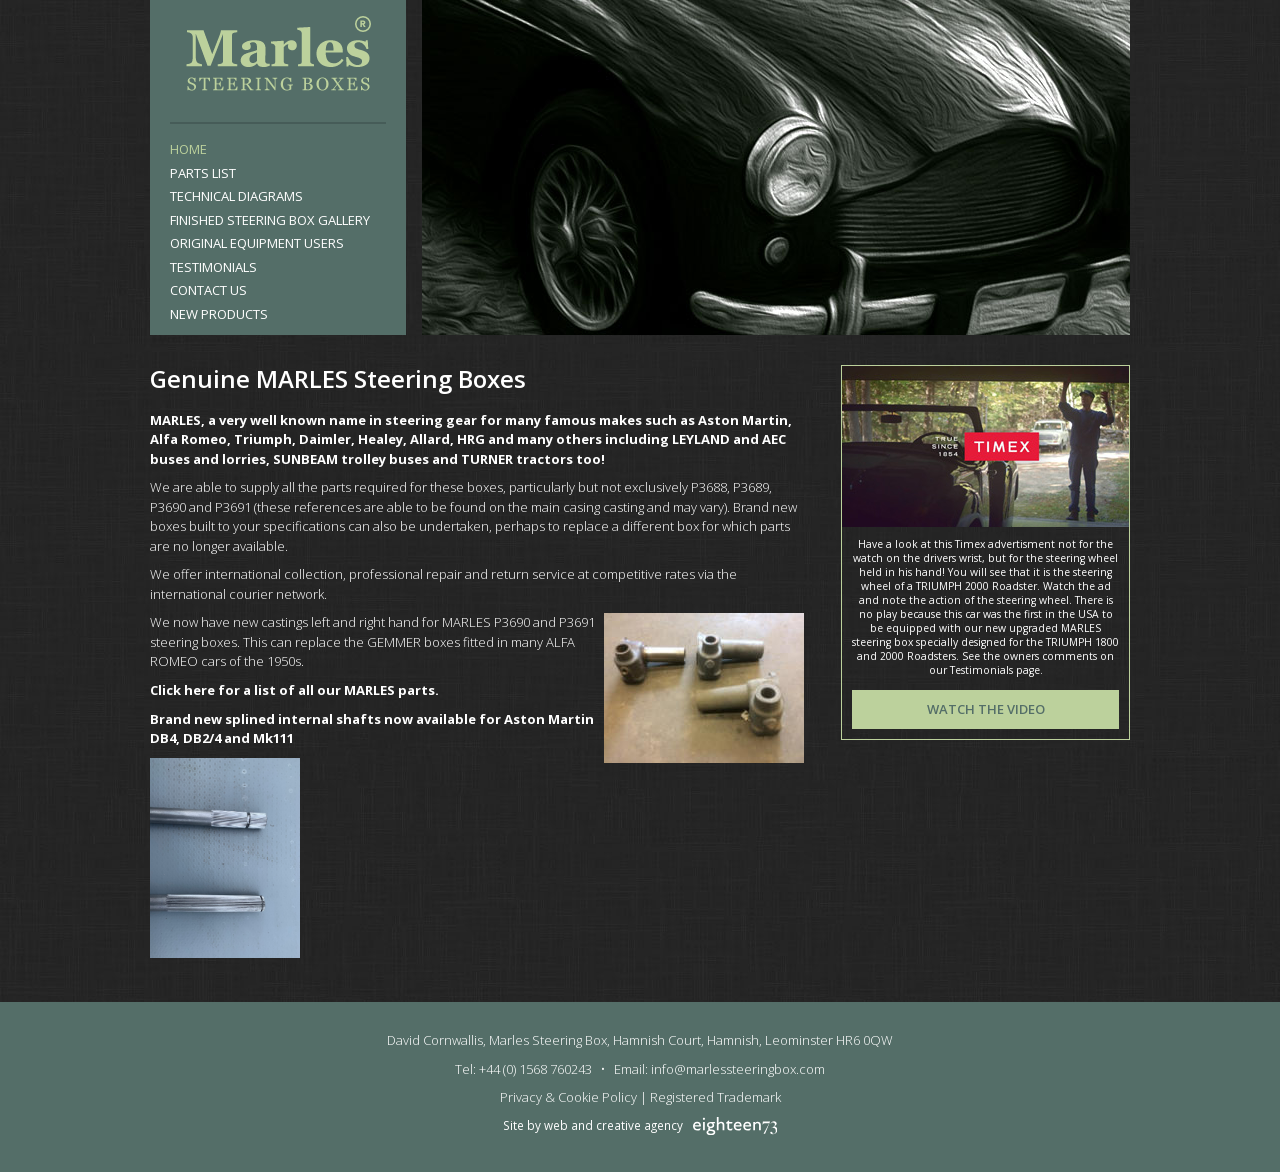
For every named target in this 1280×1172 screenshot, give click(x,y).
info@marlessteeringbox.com (738, 1069)
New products (219, 314)
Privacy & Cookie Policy (568, 1097)
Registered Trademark (715, 1097)
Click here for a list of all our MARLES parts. (294, 690)
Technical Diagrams (236, 196)
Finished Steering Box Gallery (270, 220)
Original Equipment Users (257, 243)
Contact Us (208, 290)
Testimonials (213, 267)
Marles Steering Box (278, 58)
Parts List (203, 173)
